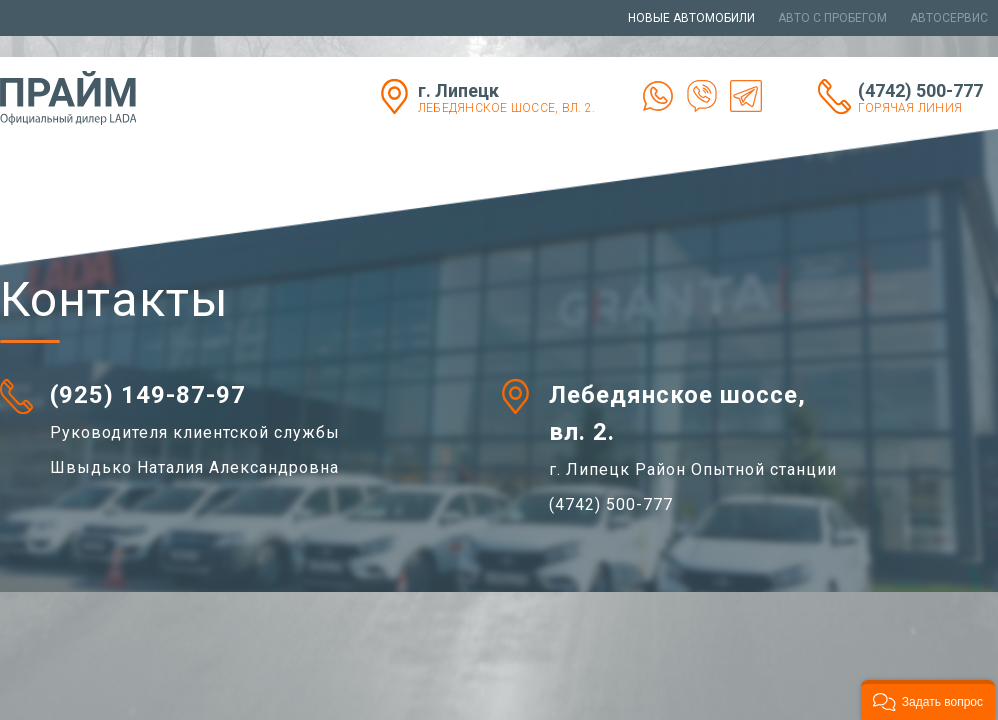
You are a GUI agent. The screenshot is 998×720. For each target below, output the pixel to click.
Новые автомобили (691, 18)
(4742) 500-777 (928, 97)
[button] (928, 700)
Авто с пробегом (832, 18)
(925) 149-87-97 (148, 395)
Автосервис (949, 18)
